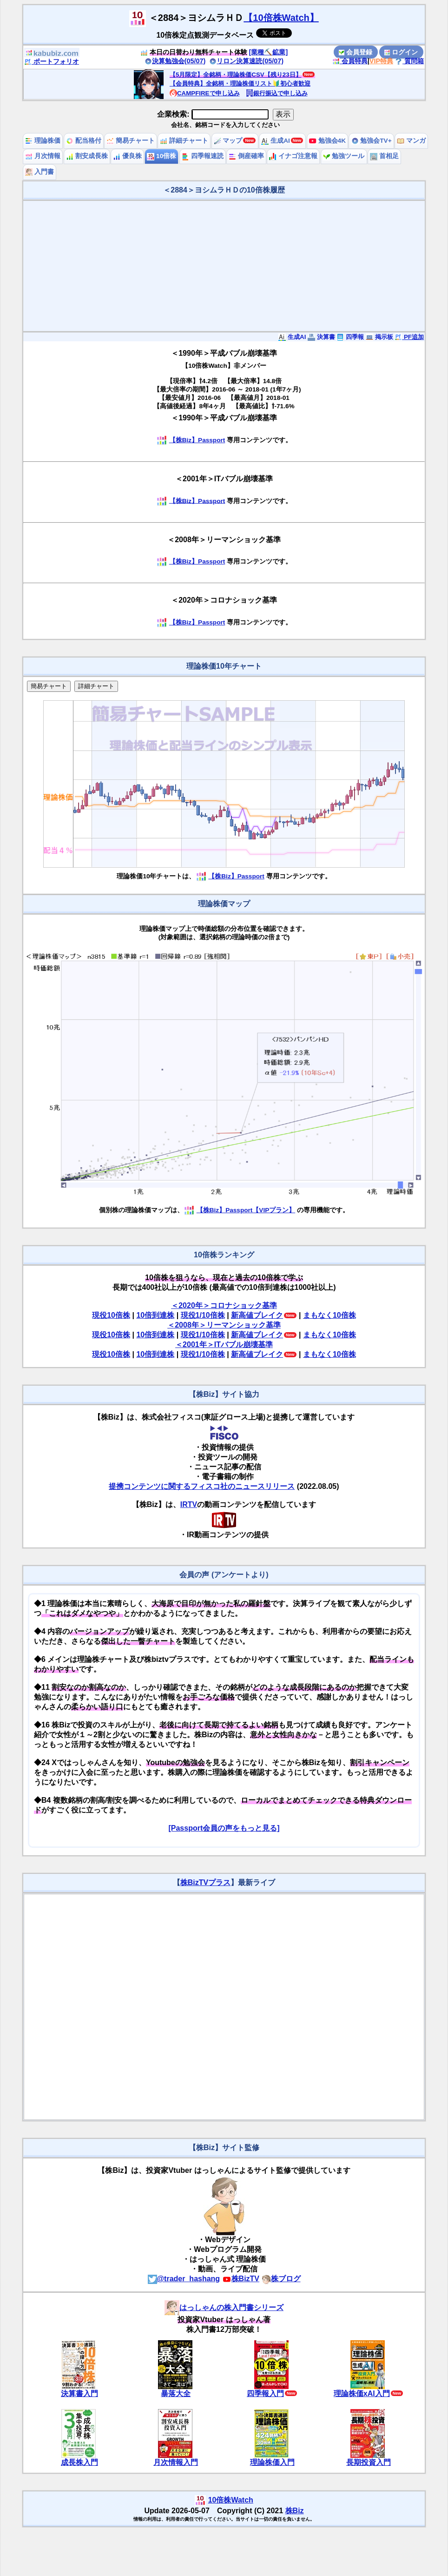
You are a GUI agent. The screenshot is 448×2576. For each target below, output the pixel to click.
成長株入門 (79, 2462)
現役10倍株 (111, 1315)
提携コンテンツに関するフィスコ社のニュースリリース (202, 1486)
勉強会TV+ (371, 140)
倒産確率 (246, 156)
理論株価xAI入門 (362, 2393)
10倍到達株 (155, 1315)
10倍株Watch (230, 2500)
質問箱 (409, 61)
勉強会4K (327, 140)
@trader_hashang (184, 2279)
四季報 (350, 336)
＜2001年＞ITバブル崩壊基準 (224, 1344)
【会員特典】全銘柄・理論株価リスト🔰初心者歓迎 (240, 83)
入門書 (39, 171)
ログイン (401, 52)
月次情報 (42, 156)
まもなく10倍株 (329, 1315)
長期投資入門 (368, 2462)
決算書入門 (79, 2393)
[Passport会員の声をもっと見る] (223, 1828)
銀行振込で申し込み (277, 93)
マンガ (411, 140)
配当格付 (83, 140)
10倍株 (161, 156)
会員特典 (350, 61)
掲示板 (379, 336)
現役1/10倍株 (203, 1315)
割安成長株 (87, 156)
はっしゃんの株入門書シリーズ (224, 2307)
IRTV (188, 1504)
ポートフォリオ (51, 61)
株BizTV (240, 2279)
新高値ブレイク (257, 1315)
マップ (228, 140)
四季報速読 (203, 156)
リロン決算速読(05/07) (246, 61)
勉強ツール (344, 156)
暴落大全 (176, 2393)
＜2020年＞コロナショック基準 (224, 1305)
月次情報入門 (175, 2462)
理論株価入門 (272, 2462)
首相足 (384, 156)
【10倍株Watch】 (281, 18)
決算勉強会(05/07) (175, 61)
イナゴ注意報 (293, 156)
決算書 (321, 336)
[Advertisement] (224, 266)
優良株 (127, 156)
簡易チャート (130, 140)
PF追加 (409, 336)
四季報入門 (265, 2393)
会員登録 (355, 52)
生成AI (275, 140)
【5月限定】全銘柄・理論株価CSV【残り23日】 (236, 74)
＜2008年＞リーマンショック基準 (224, 1325)
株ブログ (281, 2279)
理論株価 (42, 140)
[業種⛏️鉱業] (268, 52)
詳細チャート (184, 140)
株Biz (294, 2511)
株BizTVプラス (205, 1882)
